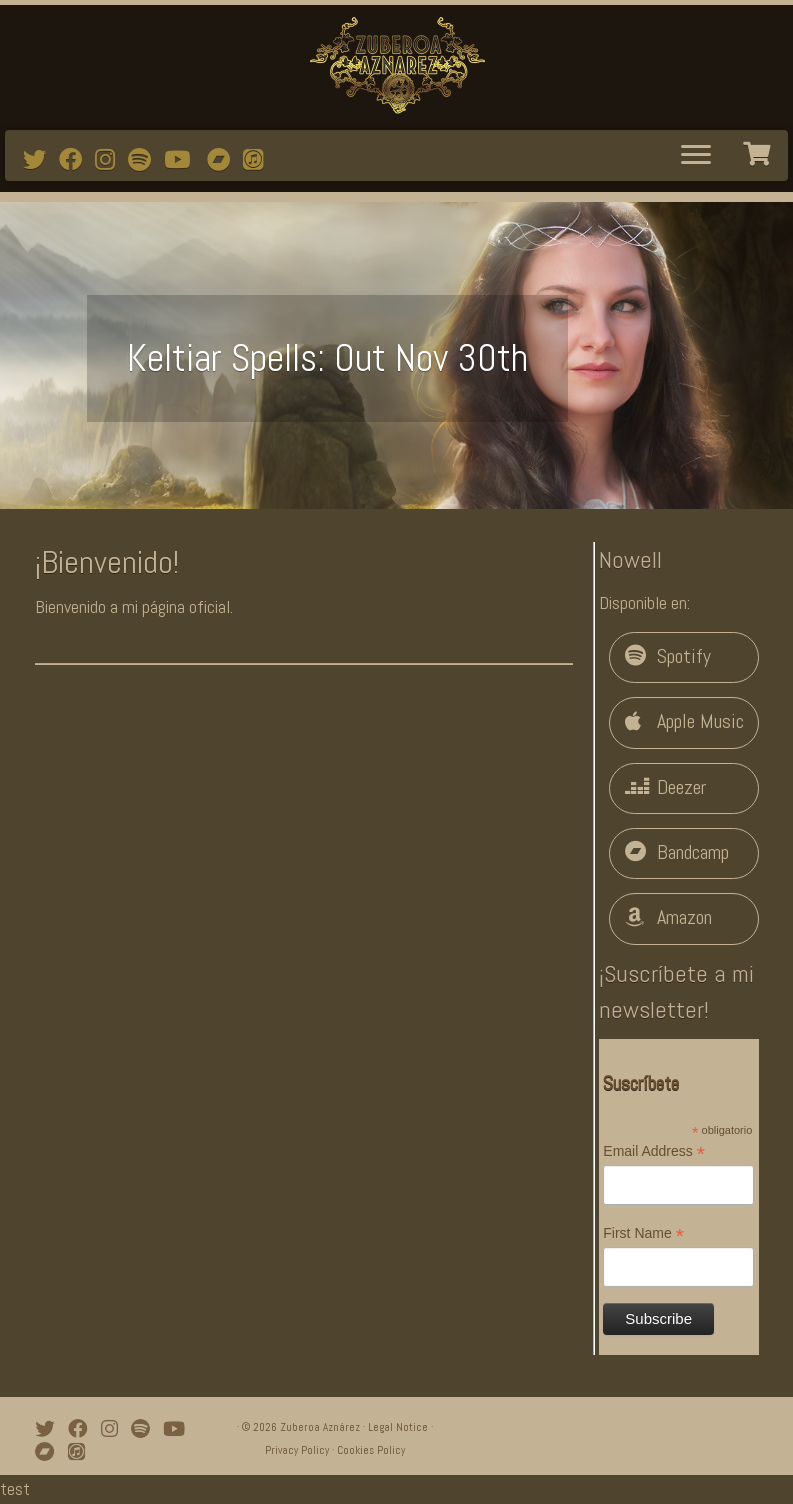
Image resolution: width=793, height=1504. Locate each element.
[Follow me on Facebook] (77, 160)
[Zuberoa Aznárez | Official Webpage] (396, 65)
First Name (643, 1234)
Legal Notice (398, 1427)
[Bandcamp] (225, 160)
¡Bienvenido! (107, 562)
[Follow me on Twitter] (41, 160)
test (15, 1488)
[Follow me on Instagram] (111, 160)
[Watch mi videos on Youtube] (183, 160)
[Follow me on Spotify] (146, 160)
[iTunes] (259, 160)
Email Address (654, 1152)
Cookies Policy (371, 1450)
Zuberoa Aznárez (320, 1427)
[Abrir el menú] (696, 156)
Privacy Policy (297, 1450)
